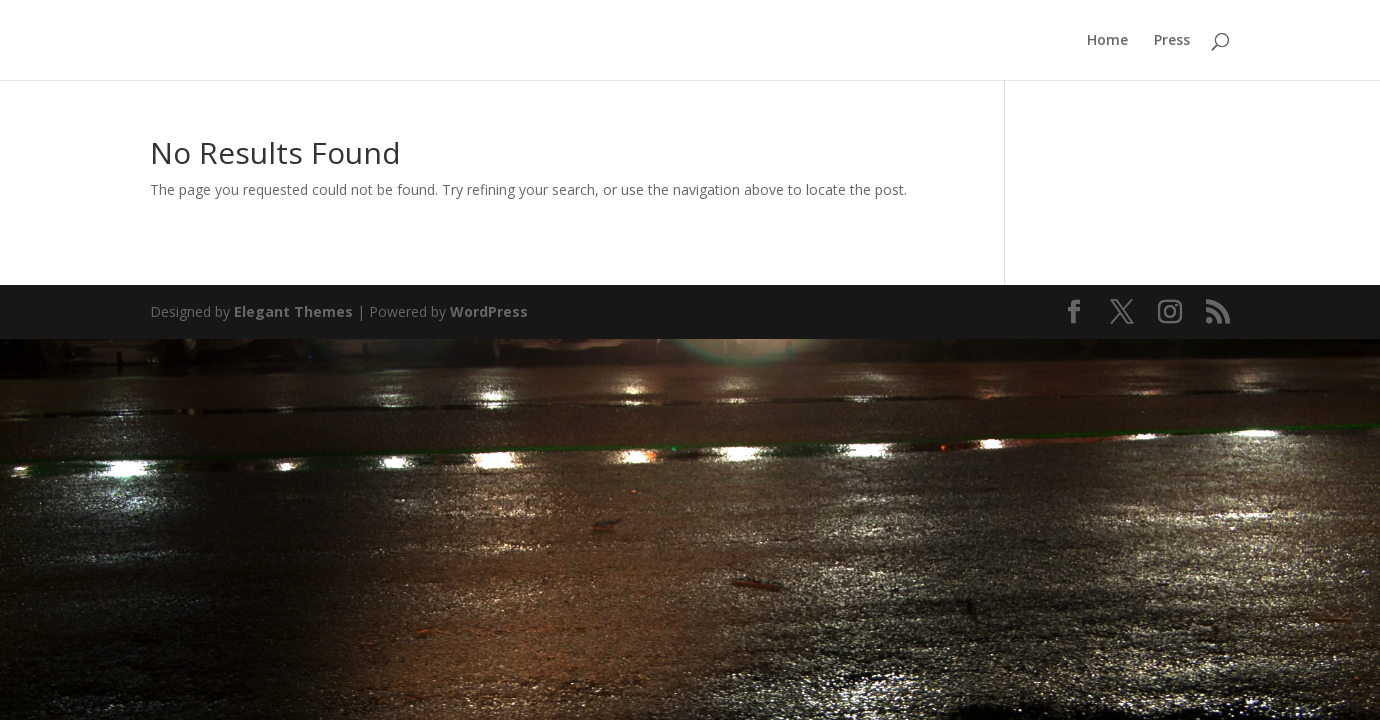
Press (1172, 41)
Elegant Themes (293, 311)
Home (1107, 41)
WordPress (489, 311)
